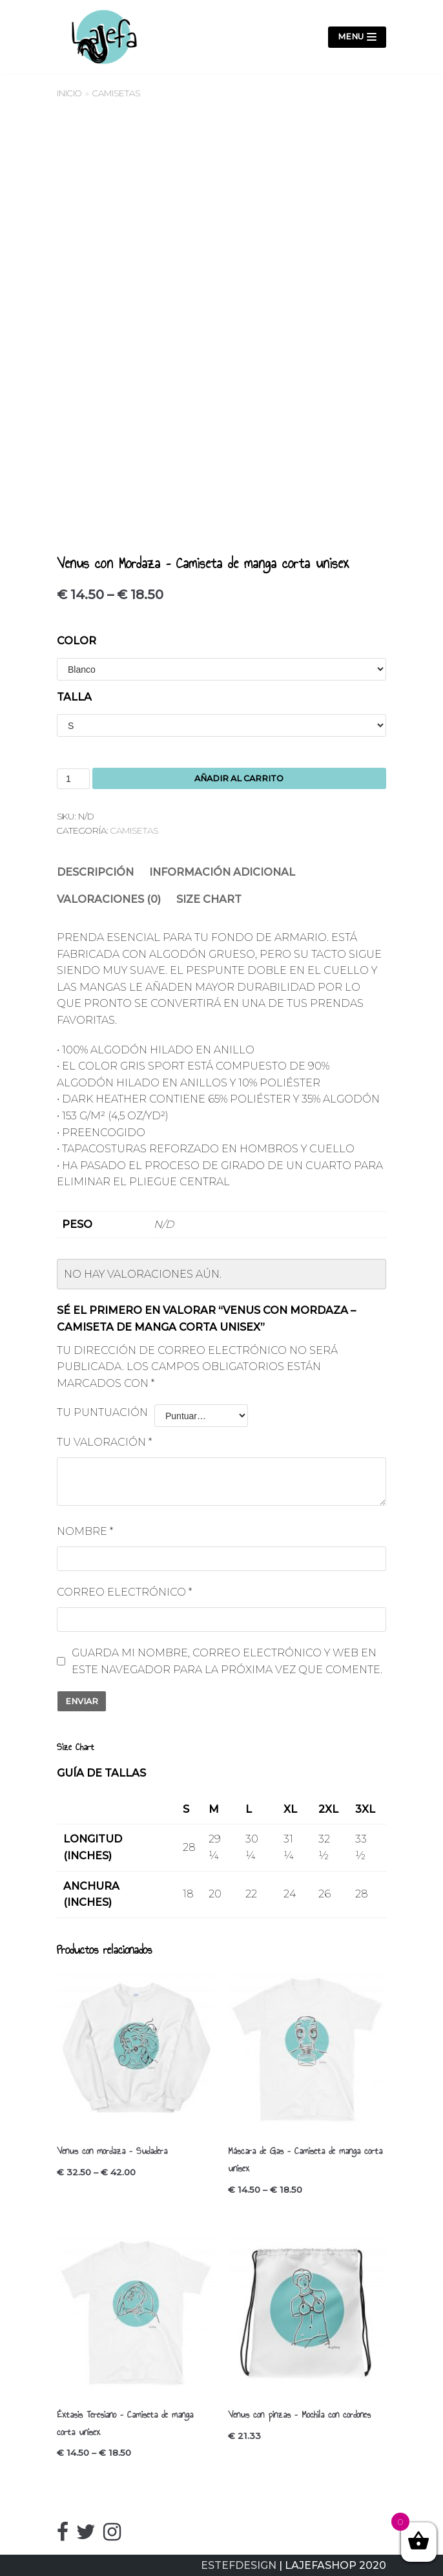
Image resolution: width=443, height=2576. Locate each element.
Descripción (95, 872)
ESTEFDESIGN (238, 2565)
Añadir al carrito (238, 778)
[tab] (95, 872)
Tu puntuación (102, 1412)
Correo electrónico (124, 1592)
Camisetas (116, 93)
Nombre (85, 1531)
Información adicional (222, 872)
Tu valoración (104, 1442)
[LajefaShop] (99, 37)
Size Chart (209, 899)
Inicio (69, 93)
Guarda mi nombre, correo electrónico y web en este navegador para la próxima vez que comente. (227, 1661)
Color (76, 641)
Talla (74, 697)
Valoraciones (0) (109, 899)
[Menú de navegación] (357, 37)
